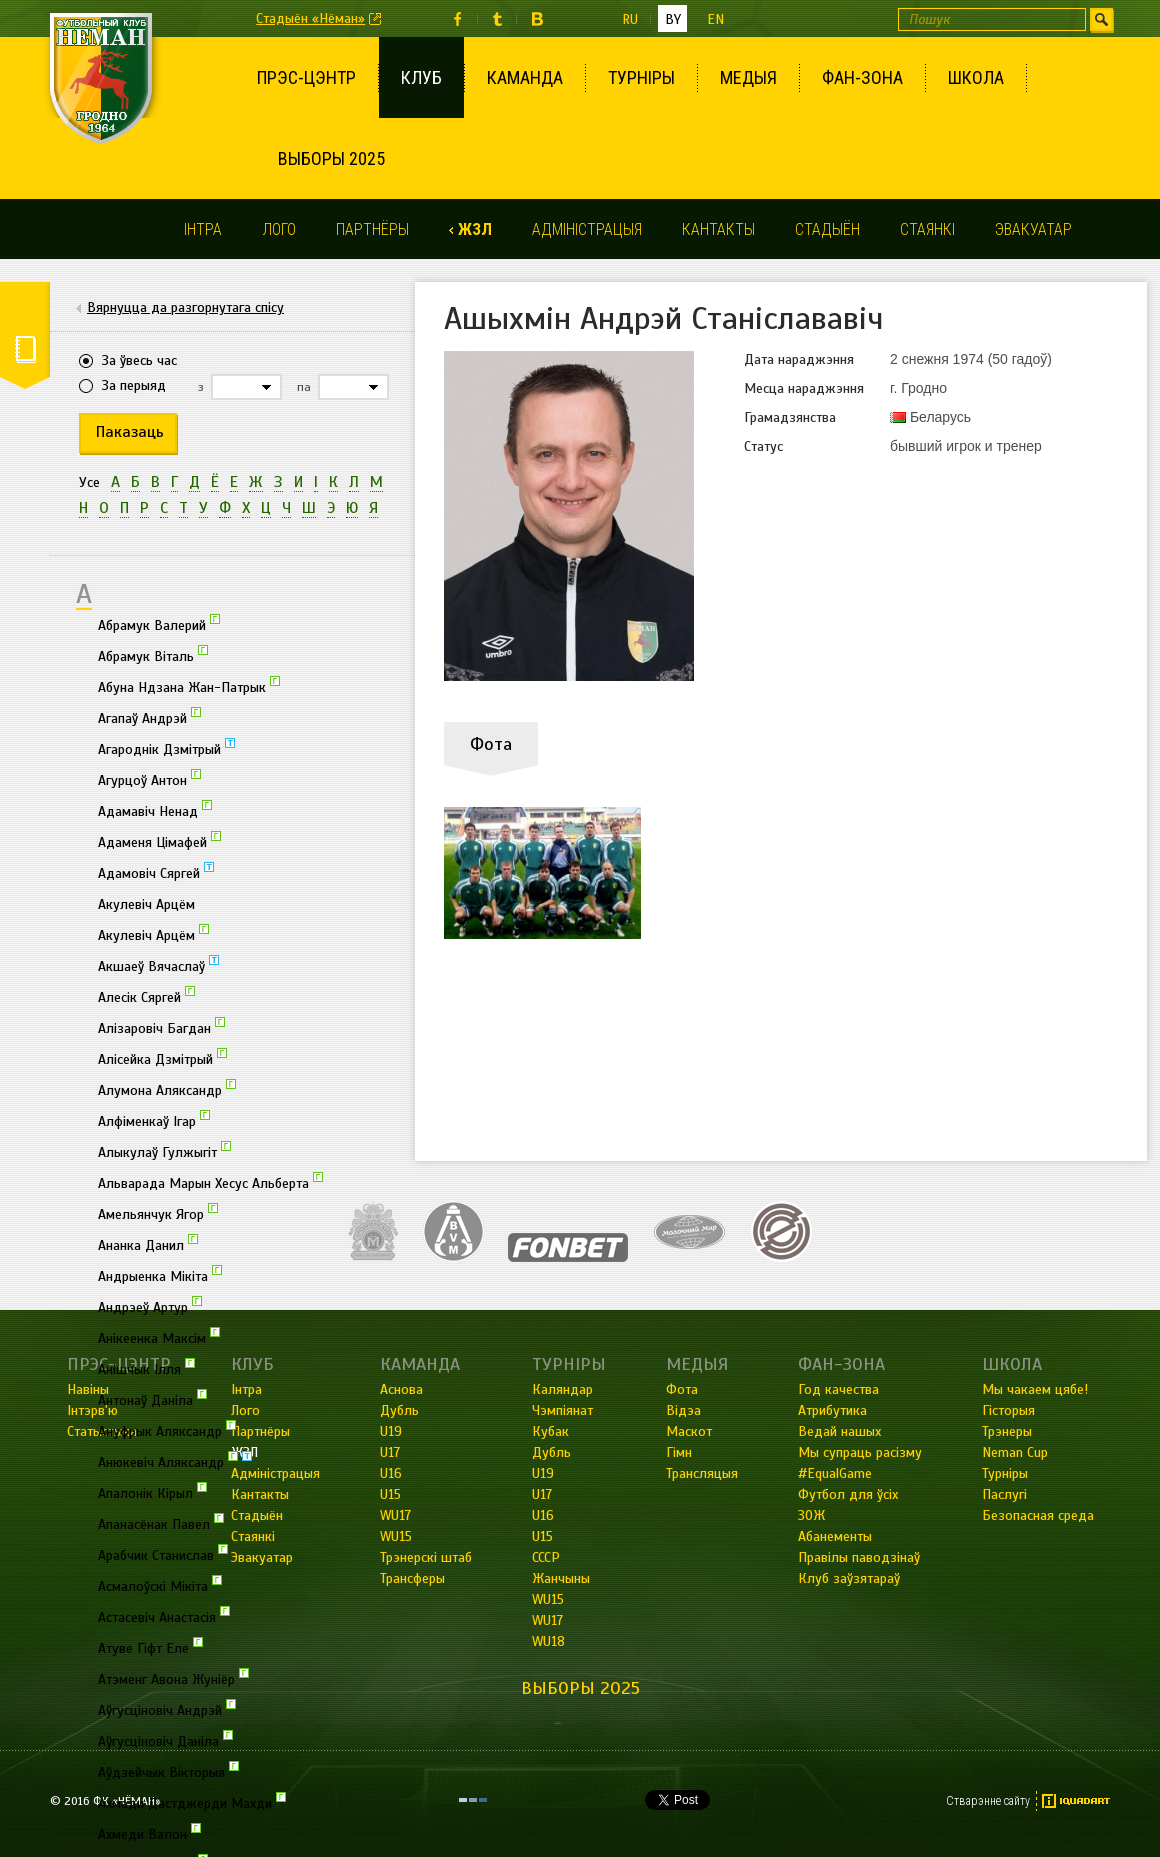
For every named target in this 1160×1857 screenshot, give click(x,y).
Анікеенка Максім (159, 1337)
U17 (542, 1494)
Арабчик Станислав (163, 1554)
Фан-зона (862, 77)
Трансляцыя (702, 1473)
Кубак (550, 1431)
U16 (543, 1515)
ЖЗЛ (475, 229)
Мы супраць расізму (860, 1452)
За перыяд (134, 385)
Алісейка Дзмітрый (162, 1058)
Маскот (689, 1431)
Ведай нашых (839, 1431)
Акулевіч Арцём (146, 904)
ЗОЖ (811, 1515)
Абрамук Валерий (159, 624)
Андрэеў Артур (150, 1306)
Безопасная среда (1038, 1515)
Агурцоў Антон (149, 779)
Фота (682, 1389)
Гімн (679, 1452)
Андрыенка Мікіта (160, 1275)
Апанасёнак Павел (161, 1523)
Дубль (551, 1452)
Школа (976, 77)
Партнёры (372, 229)
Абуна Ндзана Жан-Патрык (189, 686)
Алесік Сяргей (146, 996)
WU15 (548, 1599)
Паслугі (1004, 1494)
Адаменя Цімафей (159, 841)
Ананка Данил (148, 1244)
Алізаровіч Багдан (161, 1027)
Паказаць (130, 432)
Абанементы (835, 1536)
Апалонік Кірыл (152, 1492)
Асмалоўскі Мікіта (160, 1585)
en (715, 19)
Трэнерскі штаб (426, 1557)
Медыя (748, 77)
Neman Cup (1015, 1452)
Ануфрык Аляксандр (167, 1430)
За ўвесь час (139, 360)
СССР (546, 1557)
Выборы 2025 (331, 158)
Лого (279, 229)
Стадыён (827, 229)
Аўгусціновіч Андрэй (167, 1709)
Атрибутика (832, 1410)
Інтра (203, 229)
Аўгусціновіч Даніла (165, 1740)
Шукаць (1101, 19)
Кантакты (718, 229)
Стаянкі (927, 229)
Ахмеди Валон (149, 1833)
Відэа (683, 1410)
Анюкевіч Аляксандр (175, 1461)
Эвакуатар (1033, 229)
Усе (89, 482)
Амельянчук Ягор (158, 1213)
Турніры (641, 77)
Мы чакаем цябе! (1035, 1389)
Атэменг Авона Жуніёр (173, 1678)
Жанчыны (561, 1578)
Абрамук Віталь (153, 655)
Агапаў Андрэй (149, 717)
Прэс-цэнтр (306, 77)
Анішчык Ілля (146, 1368)
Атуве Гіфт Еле (150, 1647)
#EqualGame (835, 1473)
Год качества (838, 1389)
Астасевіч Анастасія (164, 1616)
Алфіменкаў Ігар (154, 1120)
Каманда (525, 77)
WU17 (547, 1620)
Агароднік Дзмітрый (166, 748)
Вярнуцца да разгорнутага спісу (185, 308)
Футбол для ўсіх (848, 1494)
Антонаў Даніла (152, 1399)
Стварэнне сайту (988, 1801)
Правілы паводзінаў (859, 1557)
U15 (542, 1536)
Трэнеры (1007, 1431)
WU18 (548, 1641)
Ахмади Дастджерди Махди (192, 1802)
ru (630, 19)
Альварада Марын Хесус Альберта (210, 1182)
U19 (543, 1473)
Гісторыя (1008, 1410)
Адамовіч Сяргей (156, 872)
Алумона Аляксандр (167, 1089)
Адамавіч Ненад (155, 810)
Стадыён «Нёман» (310, 18)
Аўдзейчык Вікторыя (168, 1771)
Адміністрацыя (587, 229)
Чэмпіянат (562, 1410)
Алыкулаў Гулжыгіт (164, 1151)
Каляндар (562, 1389)
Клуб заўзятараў (849, 1578)
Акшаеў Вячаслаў (158, 965)
